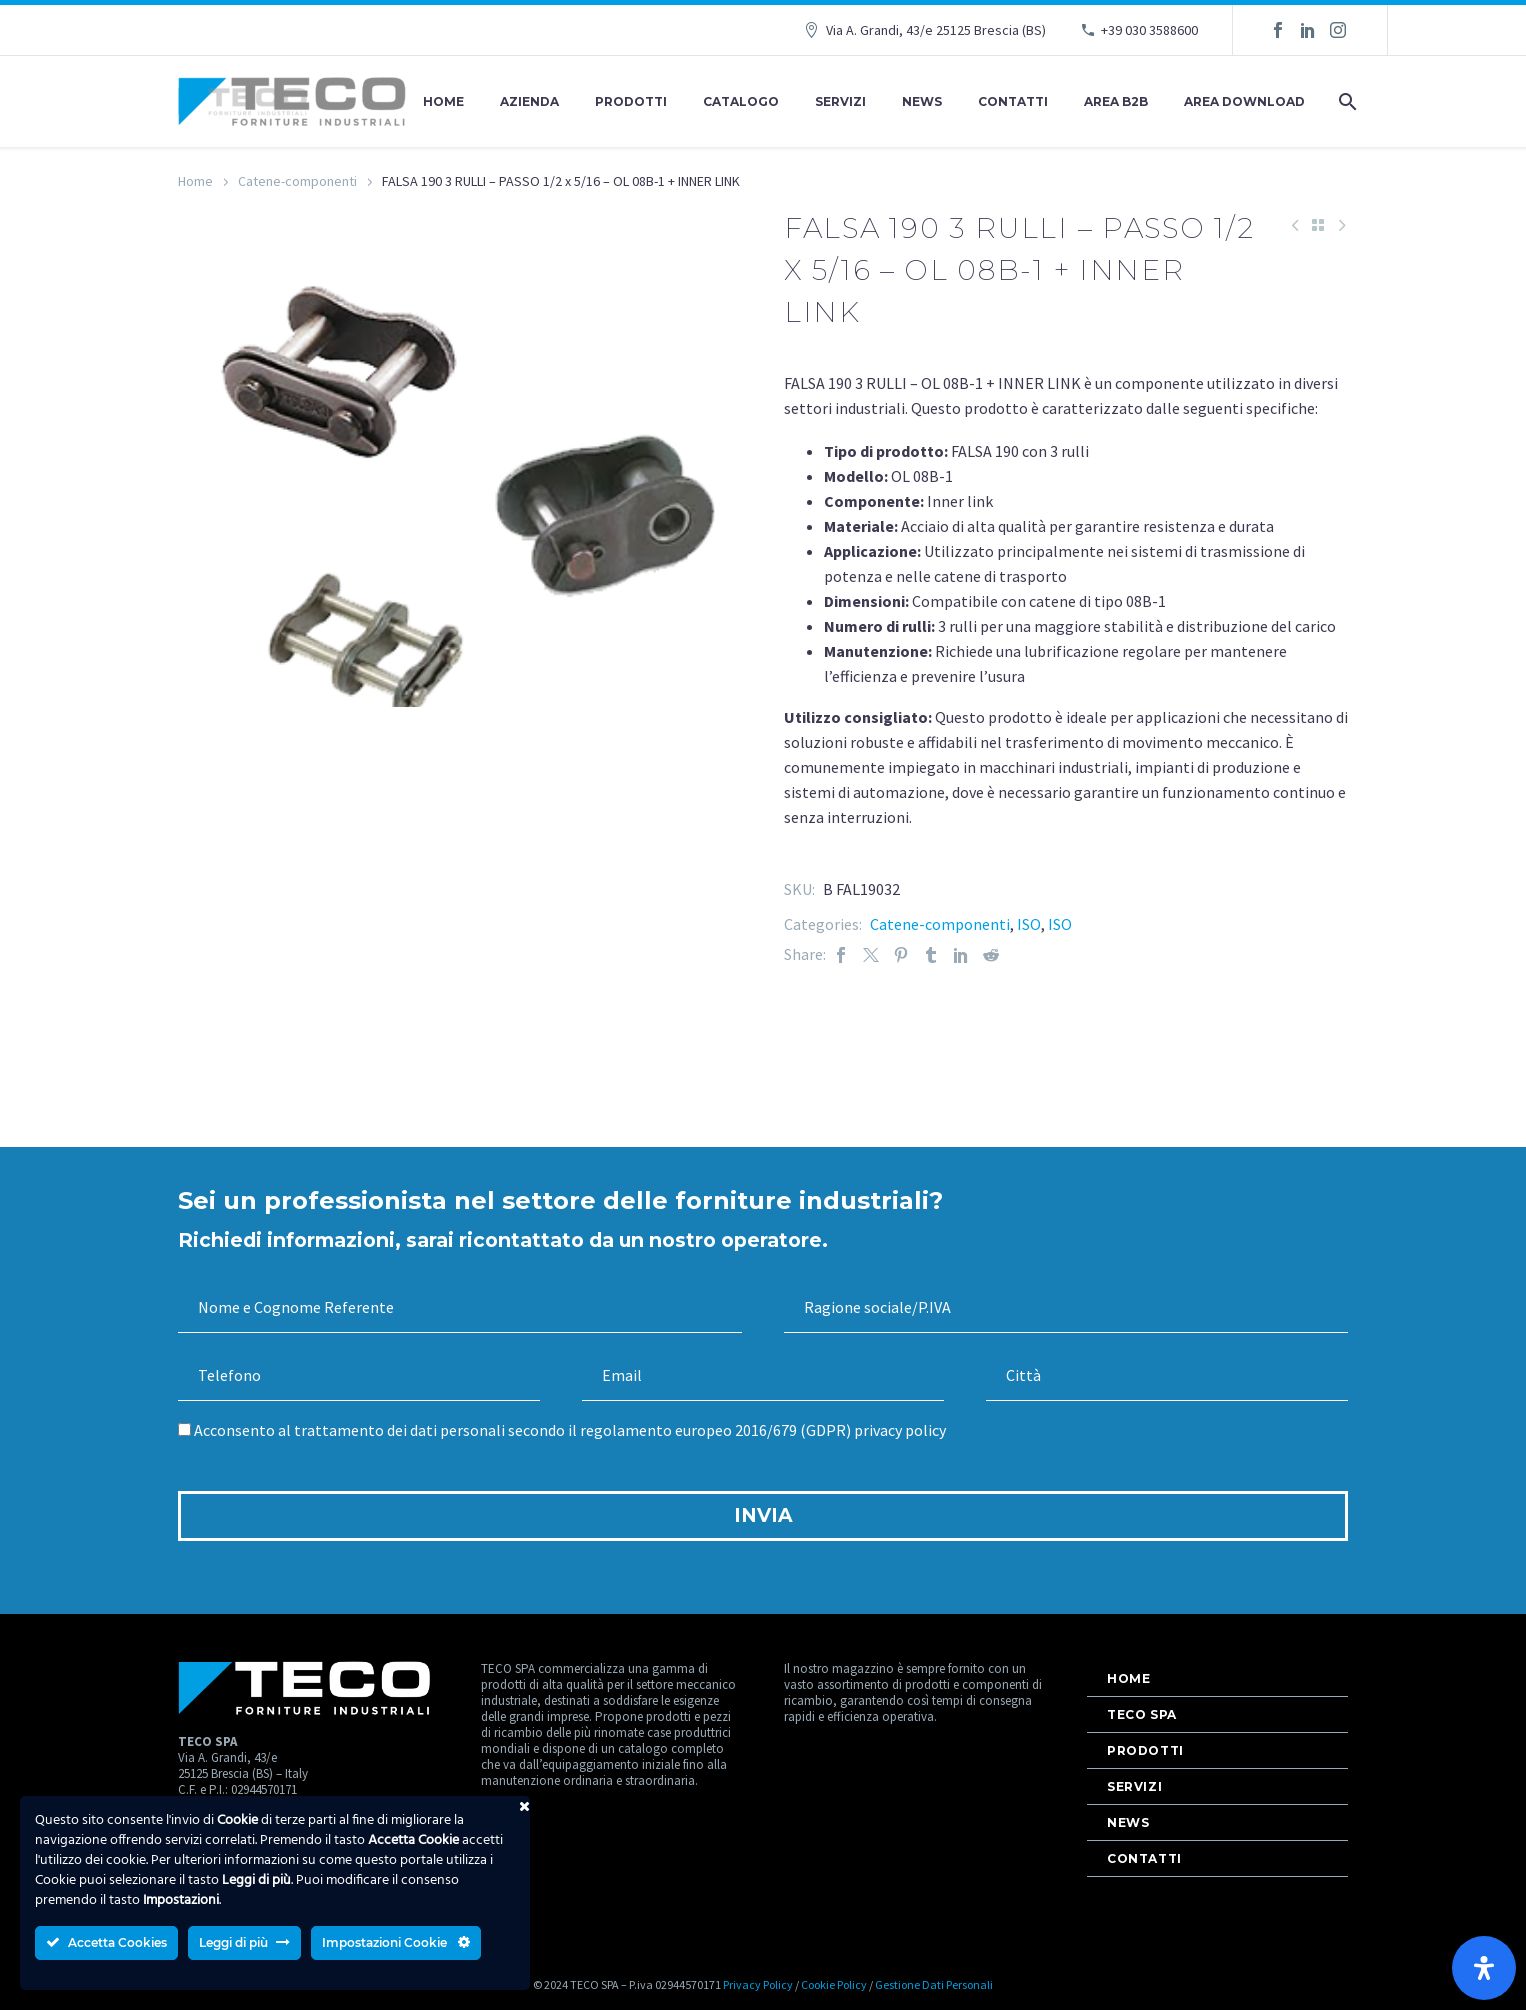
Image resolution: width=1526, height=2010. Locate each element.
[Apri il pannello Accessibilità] (1484, 1968)
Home (443, 101)
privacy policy (900, 1430)
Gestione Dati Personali (934, 1984)
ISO (1029, 924)
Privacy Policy (758, 1984)
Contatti (1013, 101)
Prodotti (631, 101)
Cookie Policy (834, 1984)
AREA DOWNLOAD (1244, 101)
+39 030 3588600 (1149, 30)
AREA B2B (1116, 101)
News (922, 101)
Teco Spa (1142, 1714)
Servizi (840, 101)
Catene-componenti (297, 181)
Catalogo (741, 101)
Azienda (529, 101)
